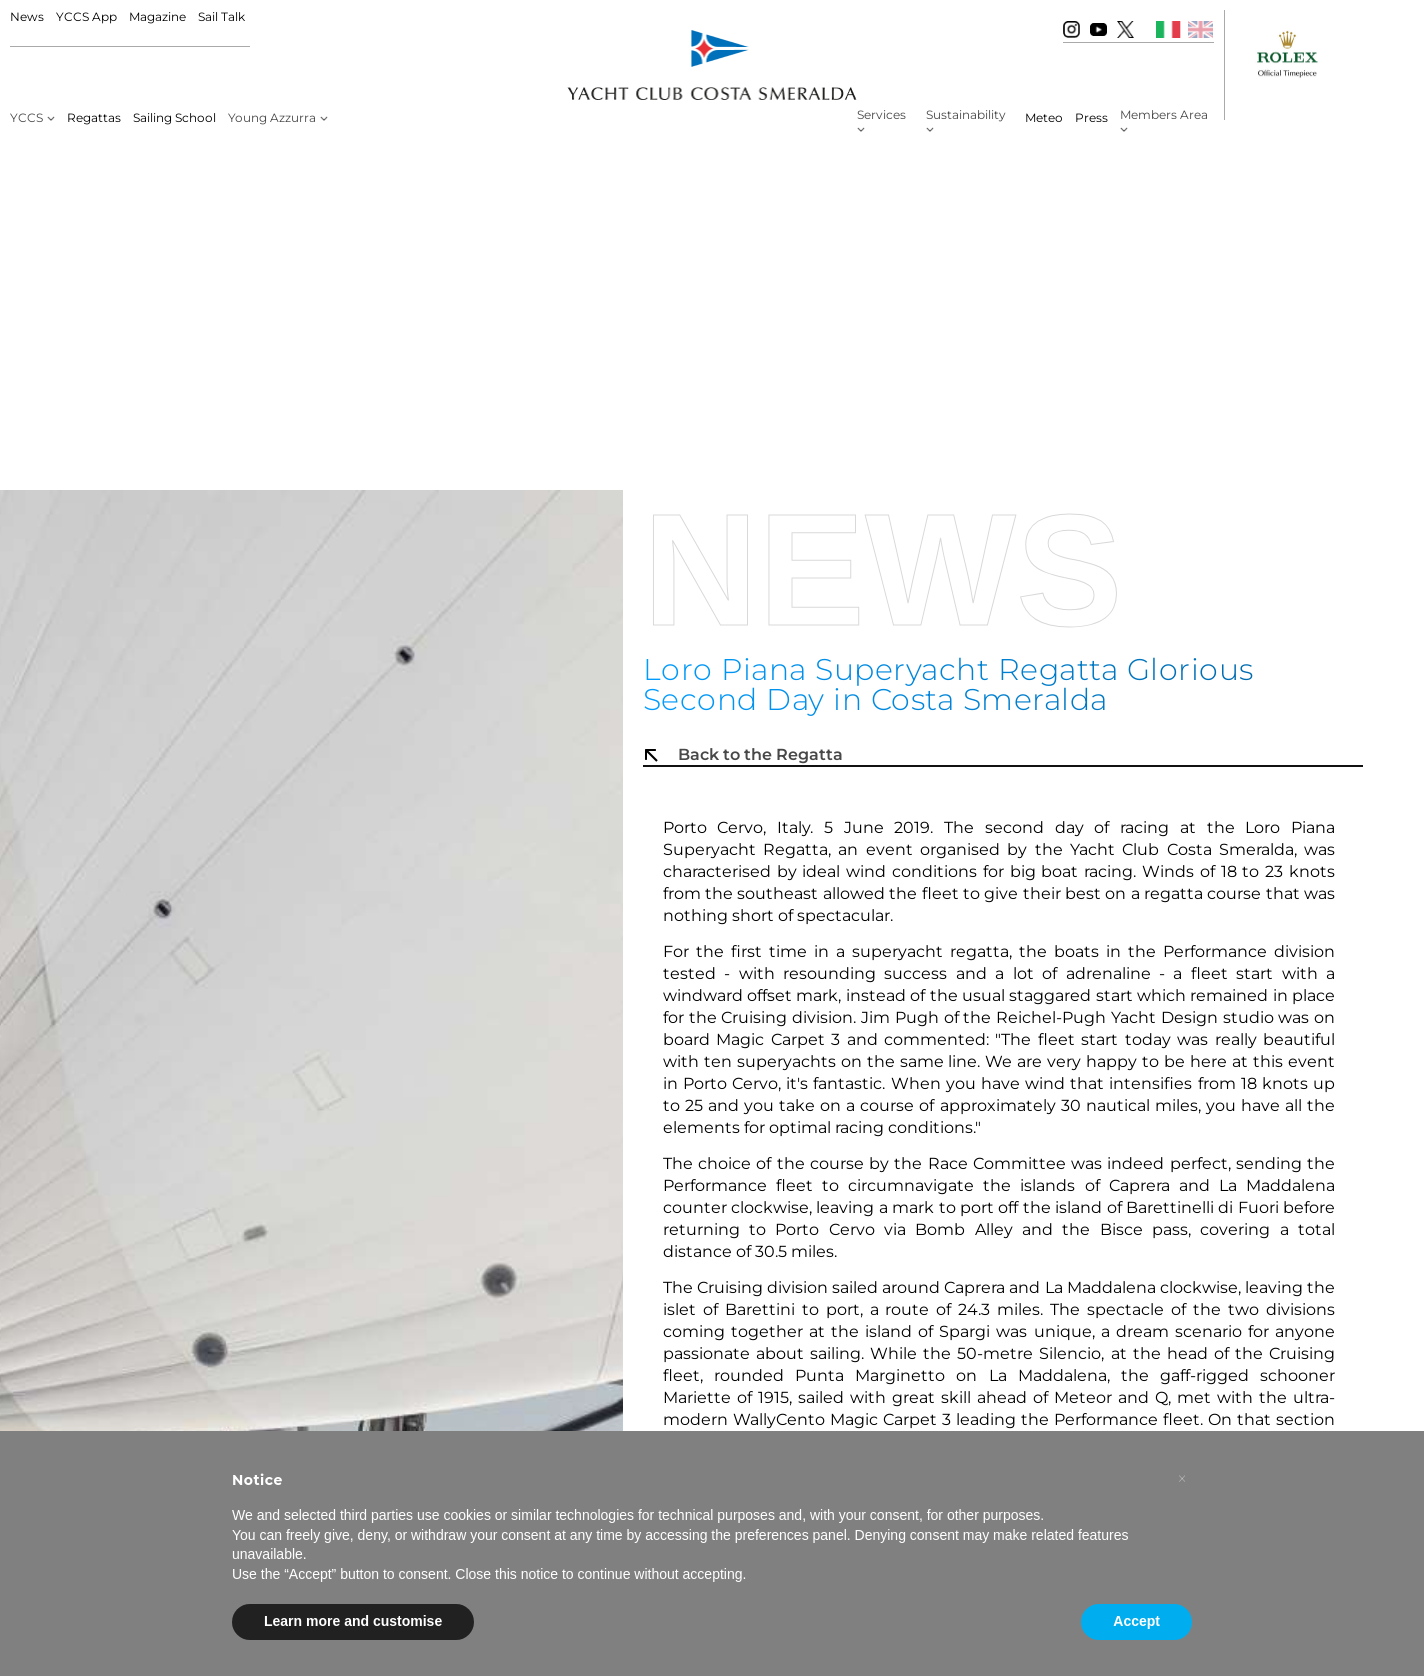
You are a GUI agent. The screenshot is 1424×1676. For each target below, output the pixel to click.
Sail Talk (221, 16)
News (27, 16)
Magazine (157, 16)
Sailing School (174, 117)
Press (1091, 117)
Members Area (1164, 114)
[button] (1182, 1479)
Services (881, 114)
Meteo (1044, 117)
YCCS (26, 117)
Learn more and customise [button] (353, 1621)
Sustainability (966, 114)
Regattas (94, 117)
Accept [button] (1136, 1621)
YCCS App (86, 16)
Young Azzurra (272, 117)
